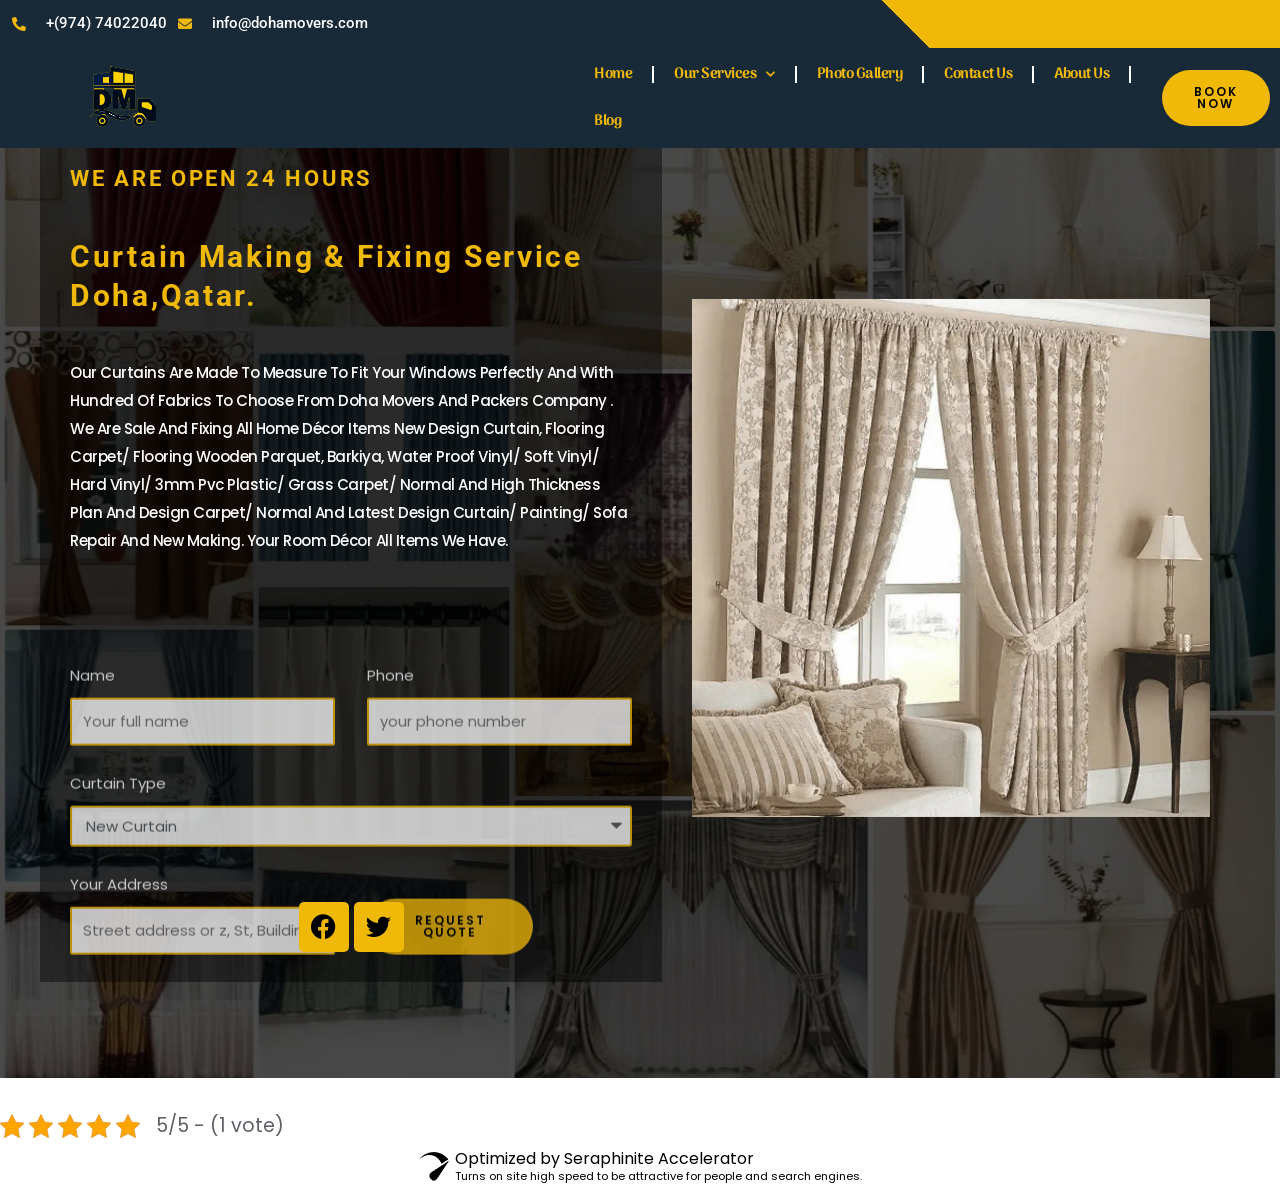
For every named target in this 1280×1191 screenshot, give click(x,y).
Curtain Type (118, 841)
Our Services (724, 74)
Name (92, 733)
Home (613, 74)
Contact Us (978, 74)
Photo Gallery (860, 74)
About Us (1081, 74)
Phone (390, 733)
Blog (607, 121)
